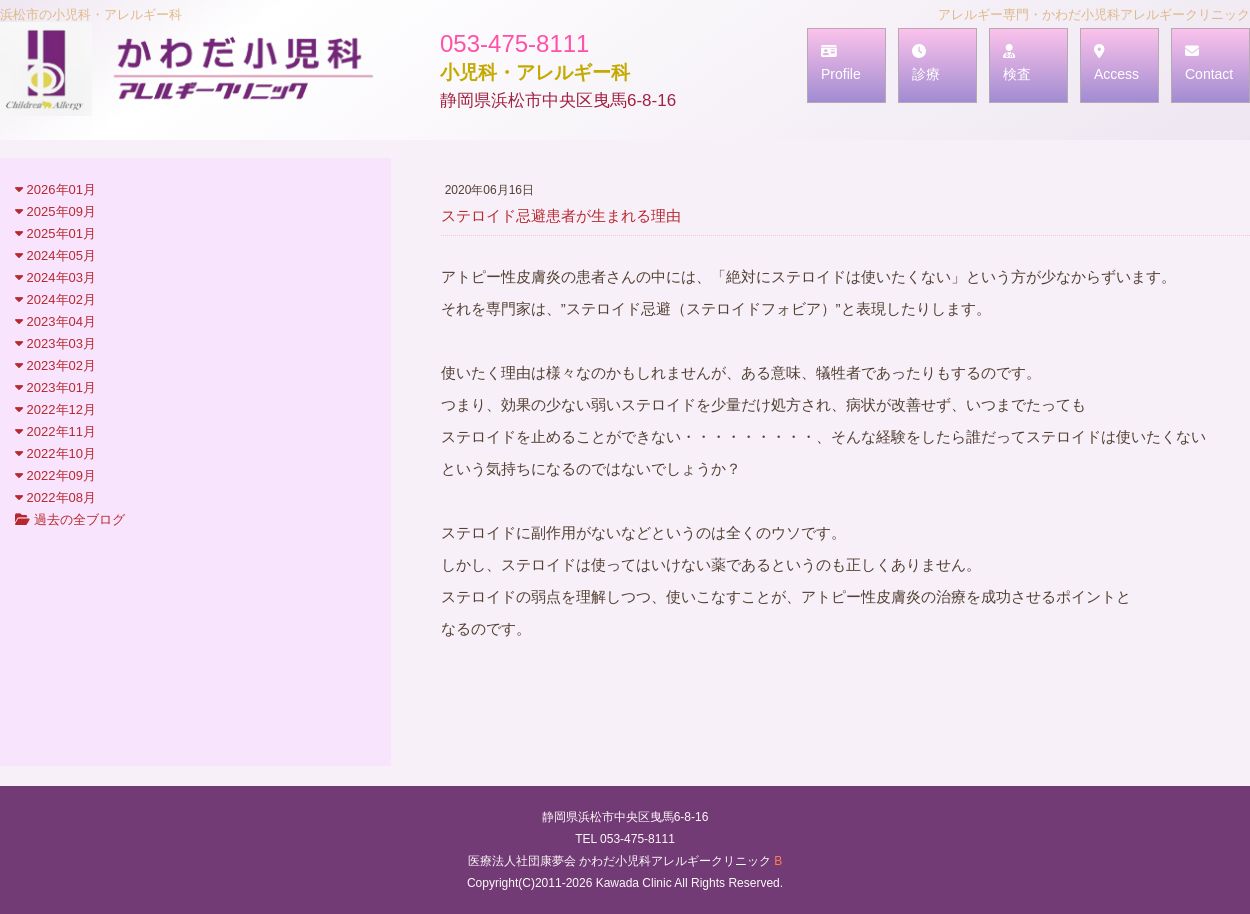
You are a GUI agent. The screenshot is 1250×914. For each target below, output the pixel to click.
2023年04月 (55, 321)
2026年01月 (55, 189)
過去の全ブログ (70, 519)
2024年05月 (55, 255)
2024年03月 (55, 277)
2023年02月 (55, 365)
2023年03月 (55, 343)
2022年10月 (55, 453)
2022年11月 (55, 431)
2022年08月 (55, 497)
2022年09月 (55, 475)
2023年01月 (55, 387)
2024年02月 (55, 299)
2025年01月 (55, 233)
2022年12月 (55, 409)
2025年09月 (55, 211)
